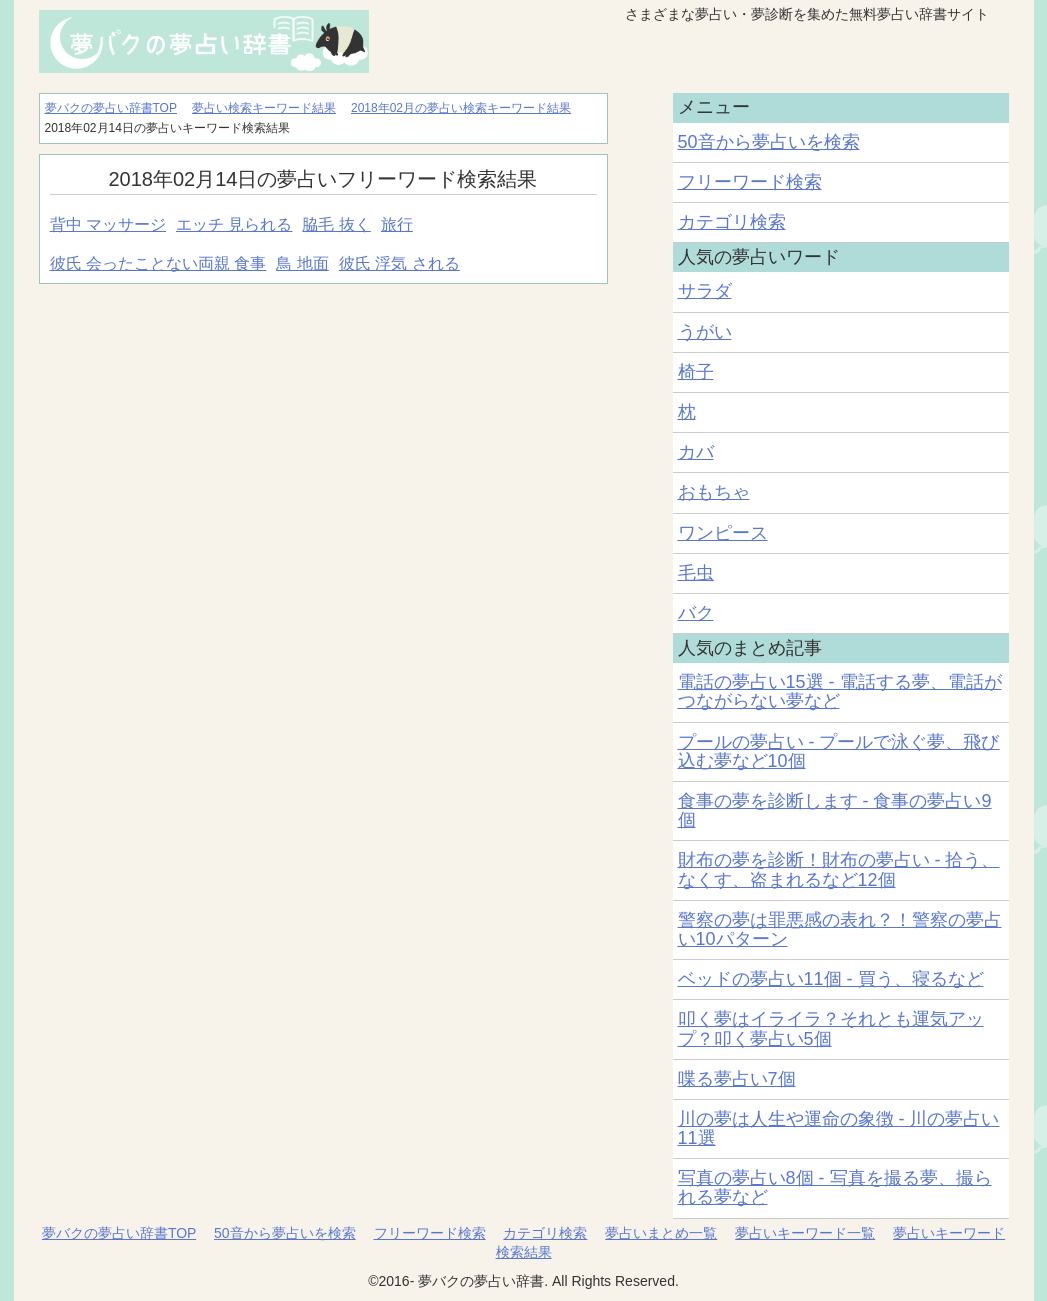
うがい (705, 332)
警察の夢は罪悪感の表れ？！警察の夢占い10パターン (840, 929)
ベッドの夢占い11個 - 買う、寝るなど (831, 979)
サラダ (705, 291)
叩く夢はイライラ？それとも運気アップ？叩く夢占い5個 (831, 1028)
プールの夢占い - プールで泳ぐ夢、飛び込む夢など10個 (839, 751)
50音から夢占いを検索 (769, 142)
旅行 (397, 224)
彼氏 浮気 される (399, 263)
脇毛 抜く (336, 224)
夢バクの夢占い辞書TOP (119, 1233)
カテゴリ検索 (732, 222)
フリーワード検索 (750, 182)
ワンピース (723, 533)
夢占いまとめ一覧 (661, 1233)
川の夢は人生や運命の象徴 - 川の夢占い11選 (839, 1128)
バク (696, 613)
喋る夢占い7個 (737, 1079)
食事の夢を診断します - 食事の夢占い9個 (835, 810)
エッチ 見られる (234, 224)
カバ (696, 452)
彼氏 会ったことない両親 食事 (158, 263)
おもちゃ (714, 492)
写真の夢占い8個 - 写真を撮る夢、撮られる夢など (835, 1187)
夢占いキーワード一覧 (805, 1233)
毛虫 (696, 573)
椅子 (696, 372)
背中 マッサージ (108, 224)
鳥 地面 (302, 263)
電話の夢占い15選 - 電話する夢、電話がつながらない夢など (840, 691)
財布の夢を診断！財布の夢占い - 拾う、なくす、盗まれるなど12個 (839, 869)
